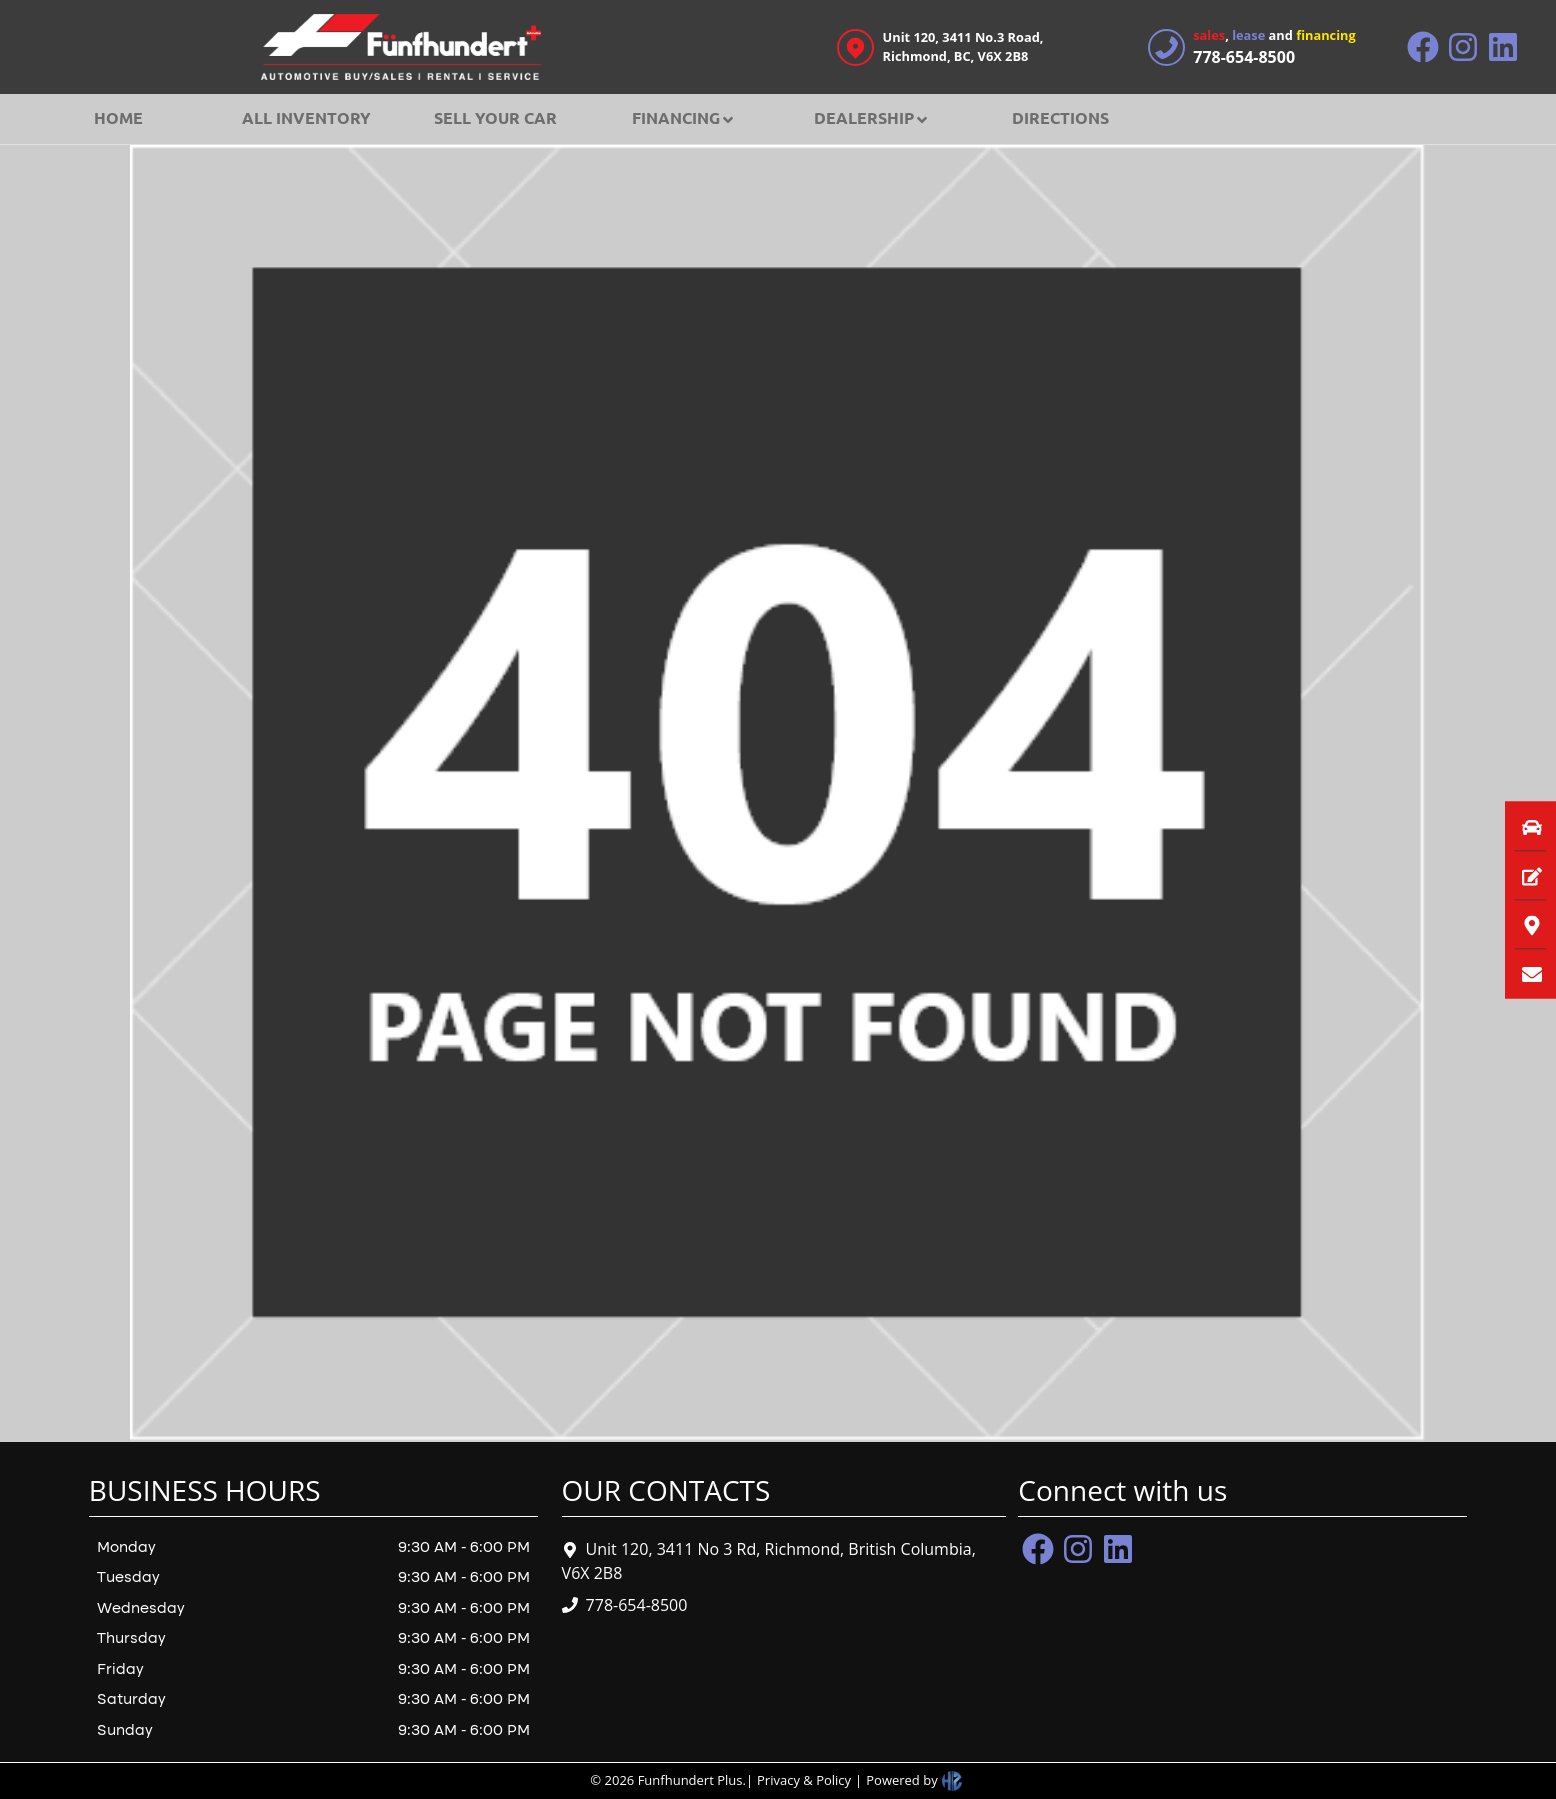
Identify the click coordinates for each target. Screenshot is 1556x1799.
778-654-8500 (637, 1605)
